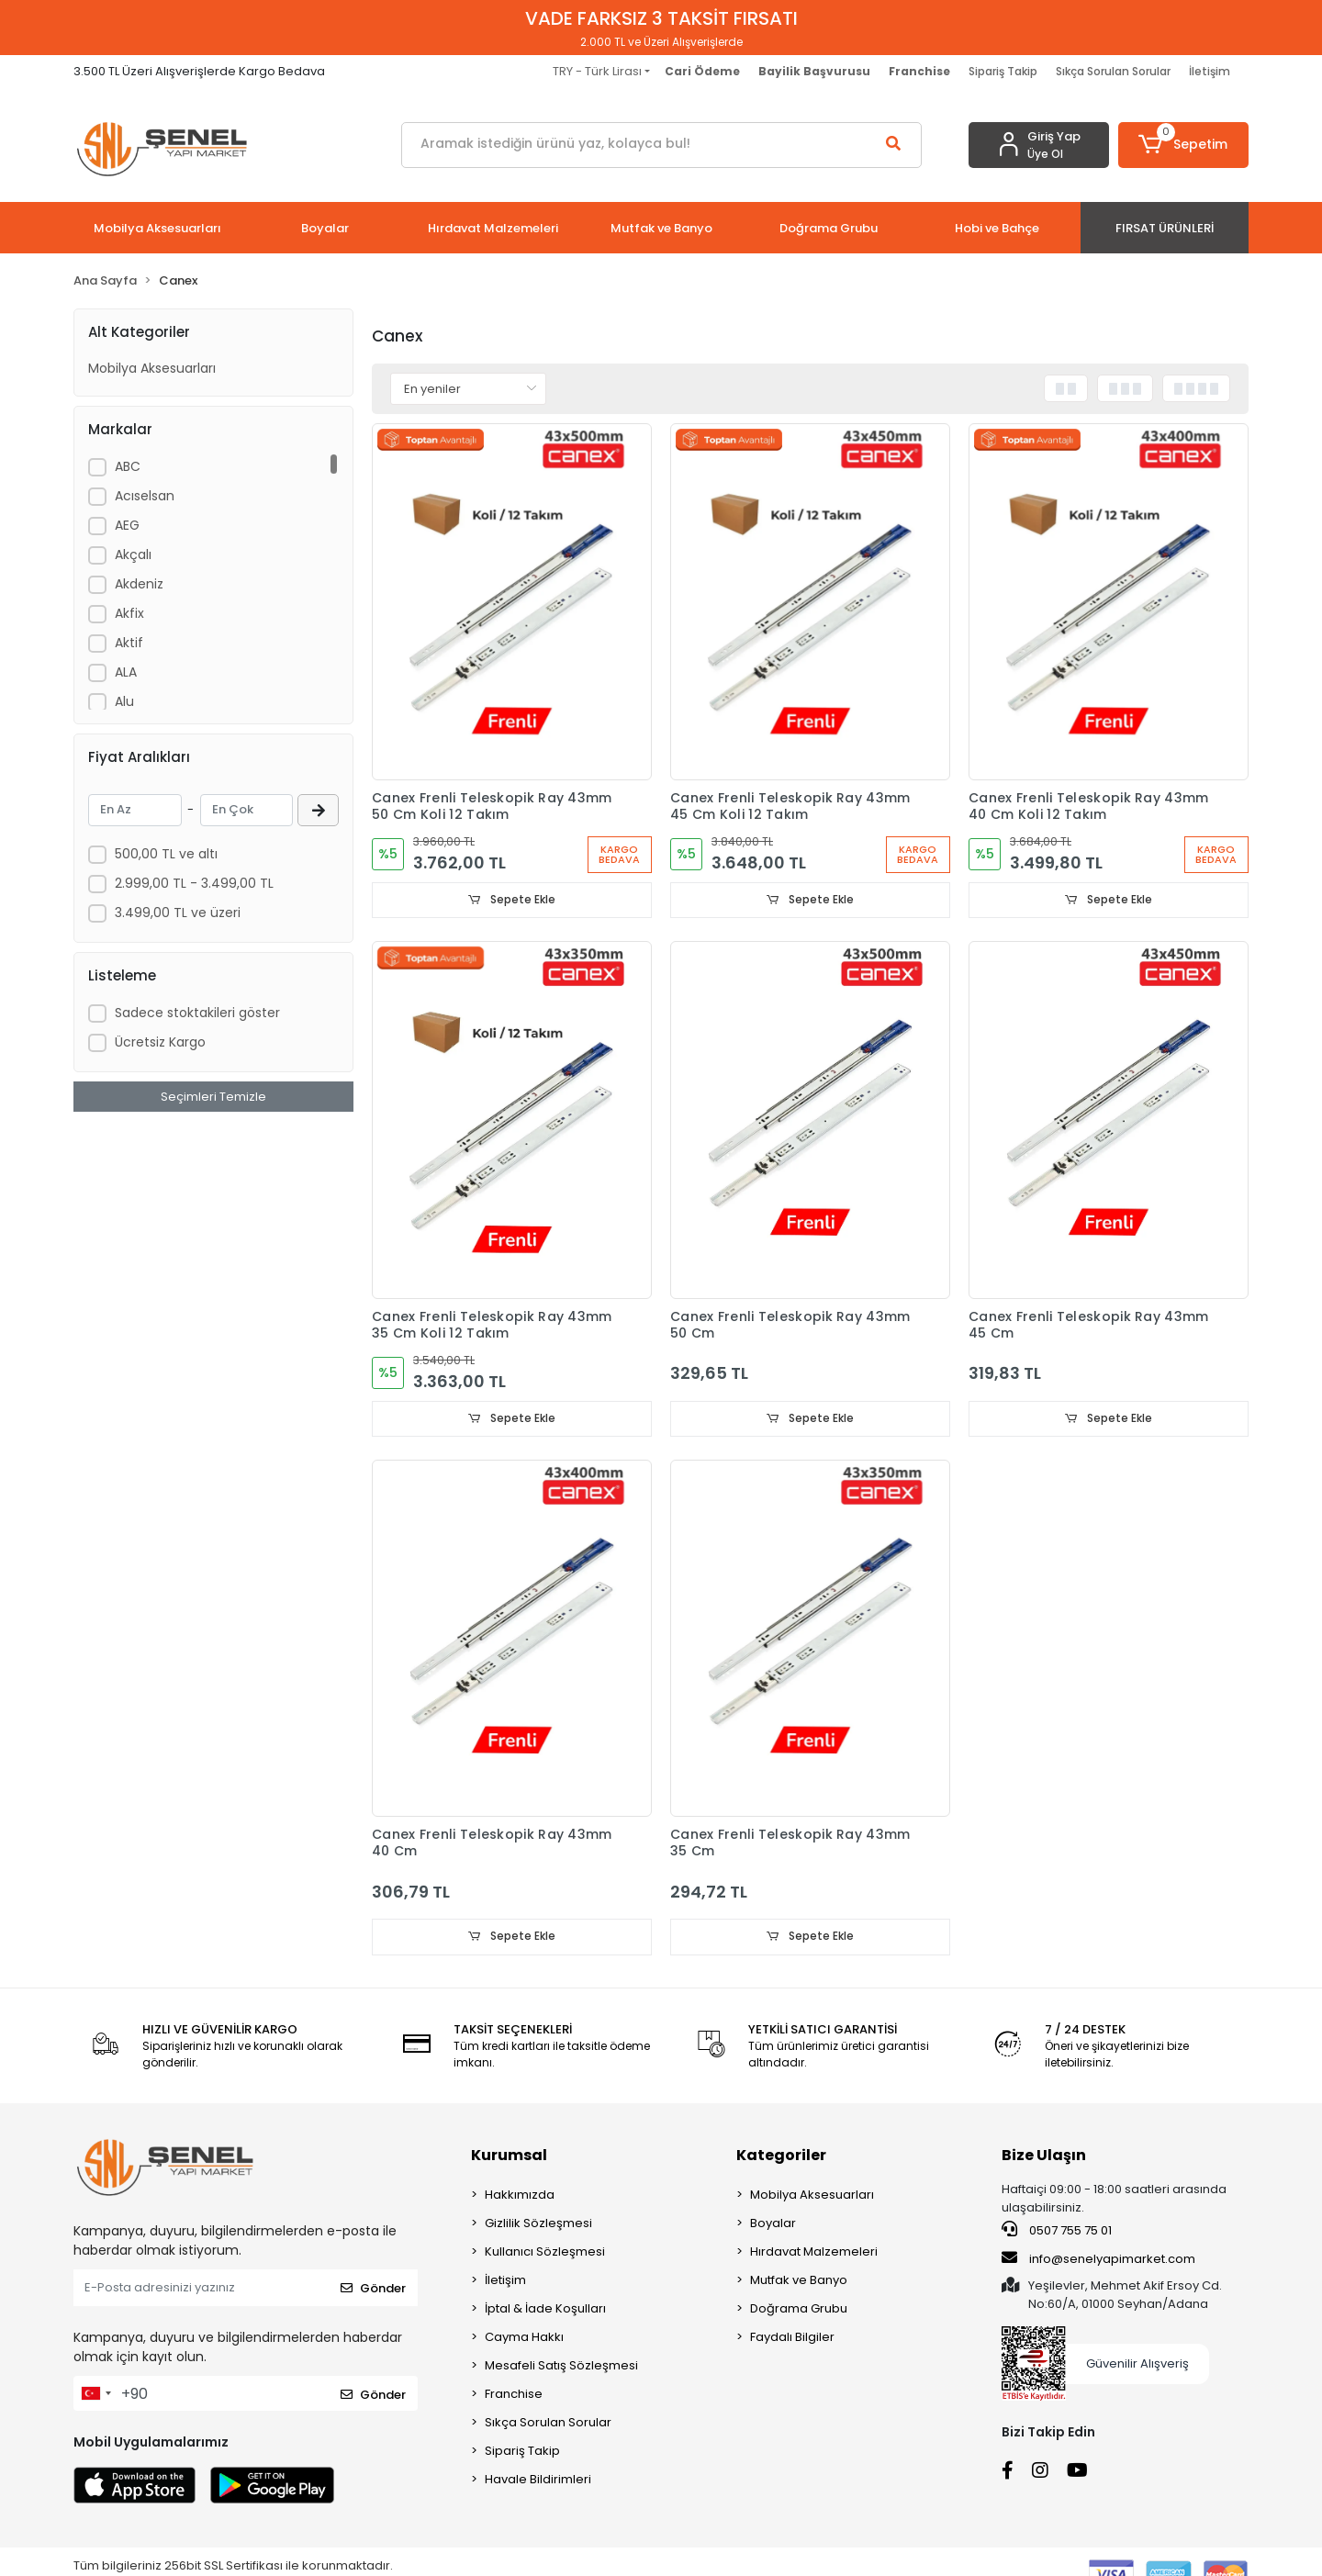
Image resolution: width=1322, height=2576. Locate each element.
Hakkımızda (520, 2196)
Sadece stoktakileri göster (197, 1012)
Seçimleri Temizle (213, 1096)
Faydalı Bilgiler (792, 2338)
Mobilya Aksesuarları (152, 368)
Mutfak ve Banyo (798, 2281)
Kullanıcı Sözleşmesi (545, 2253)
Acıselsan (144, 496)
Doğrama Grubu (798, 2310)
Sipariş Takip (1003, 71)
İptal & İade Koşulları (545, 2310)
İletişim (1209, 71)
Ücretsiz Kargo (160, 1042)
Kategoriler (781, 2156)
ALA (126, 672)
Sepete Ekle (512, 900)
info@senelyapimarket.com (1098, 2259)
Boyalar (773, 2225)
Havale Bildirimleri (538, 2481)
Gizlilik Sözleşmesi (538, 2225)
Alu (124, 701)
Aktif (129, 642)
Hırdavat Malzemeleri (814, 2253)
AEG (127, 525)
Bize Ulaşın (1044, 2156)
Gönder (373, 2289)
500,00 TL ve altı (166, 854)
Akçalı (133, 554)
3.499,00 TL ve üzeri (178, 912)
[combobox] (95, 2395)
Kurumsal (509, 2156)
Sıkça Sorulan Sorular (1113, 71)
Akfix (129, 613)
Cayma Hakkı (524, 2338)
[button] (1183, 145)
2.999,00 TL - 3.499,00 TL (194, 883)
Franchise (514, 2395)
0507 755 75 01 (1057, 2232)
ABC (127, 466)
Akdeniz (139, 584)
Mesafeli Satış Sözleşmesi (561, 2367)
